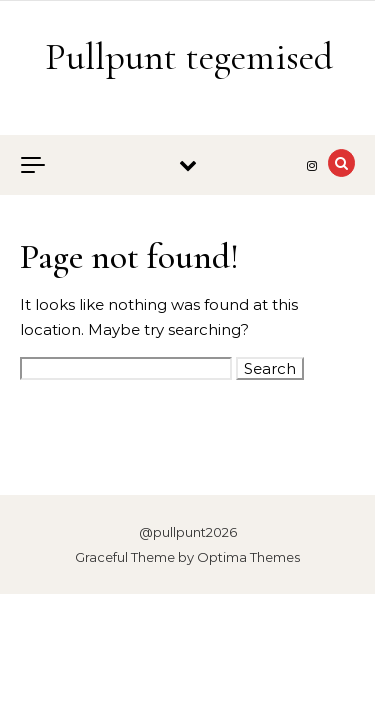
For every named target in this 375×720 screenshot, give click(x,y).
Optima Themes (248, 557)
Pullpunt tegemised (189, 57)
